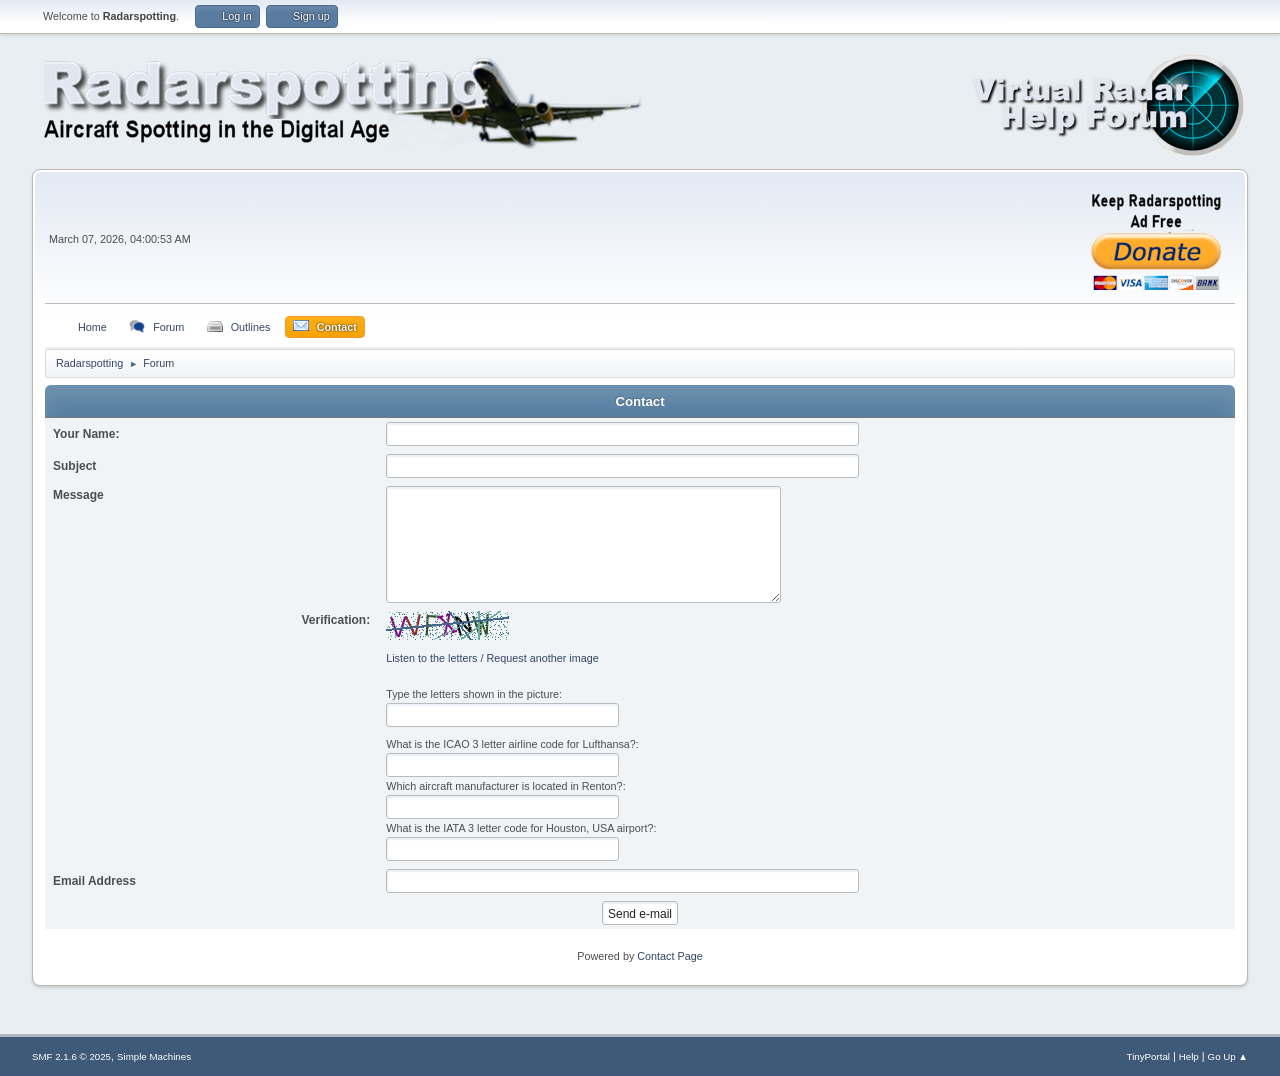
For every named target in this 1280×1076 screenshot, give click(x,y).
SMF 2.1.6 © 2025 (71, 1056)
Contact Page (669, 956)
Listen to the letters (431, 658)
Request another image (542, 658)
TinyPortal (1148, 1056)
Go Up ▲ (1228, 1056)
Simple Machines (154, 1056)
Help (1189, 1056)
